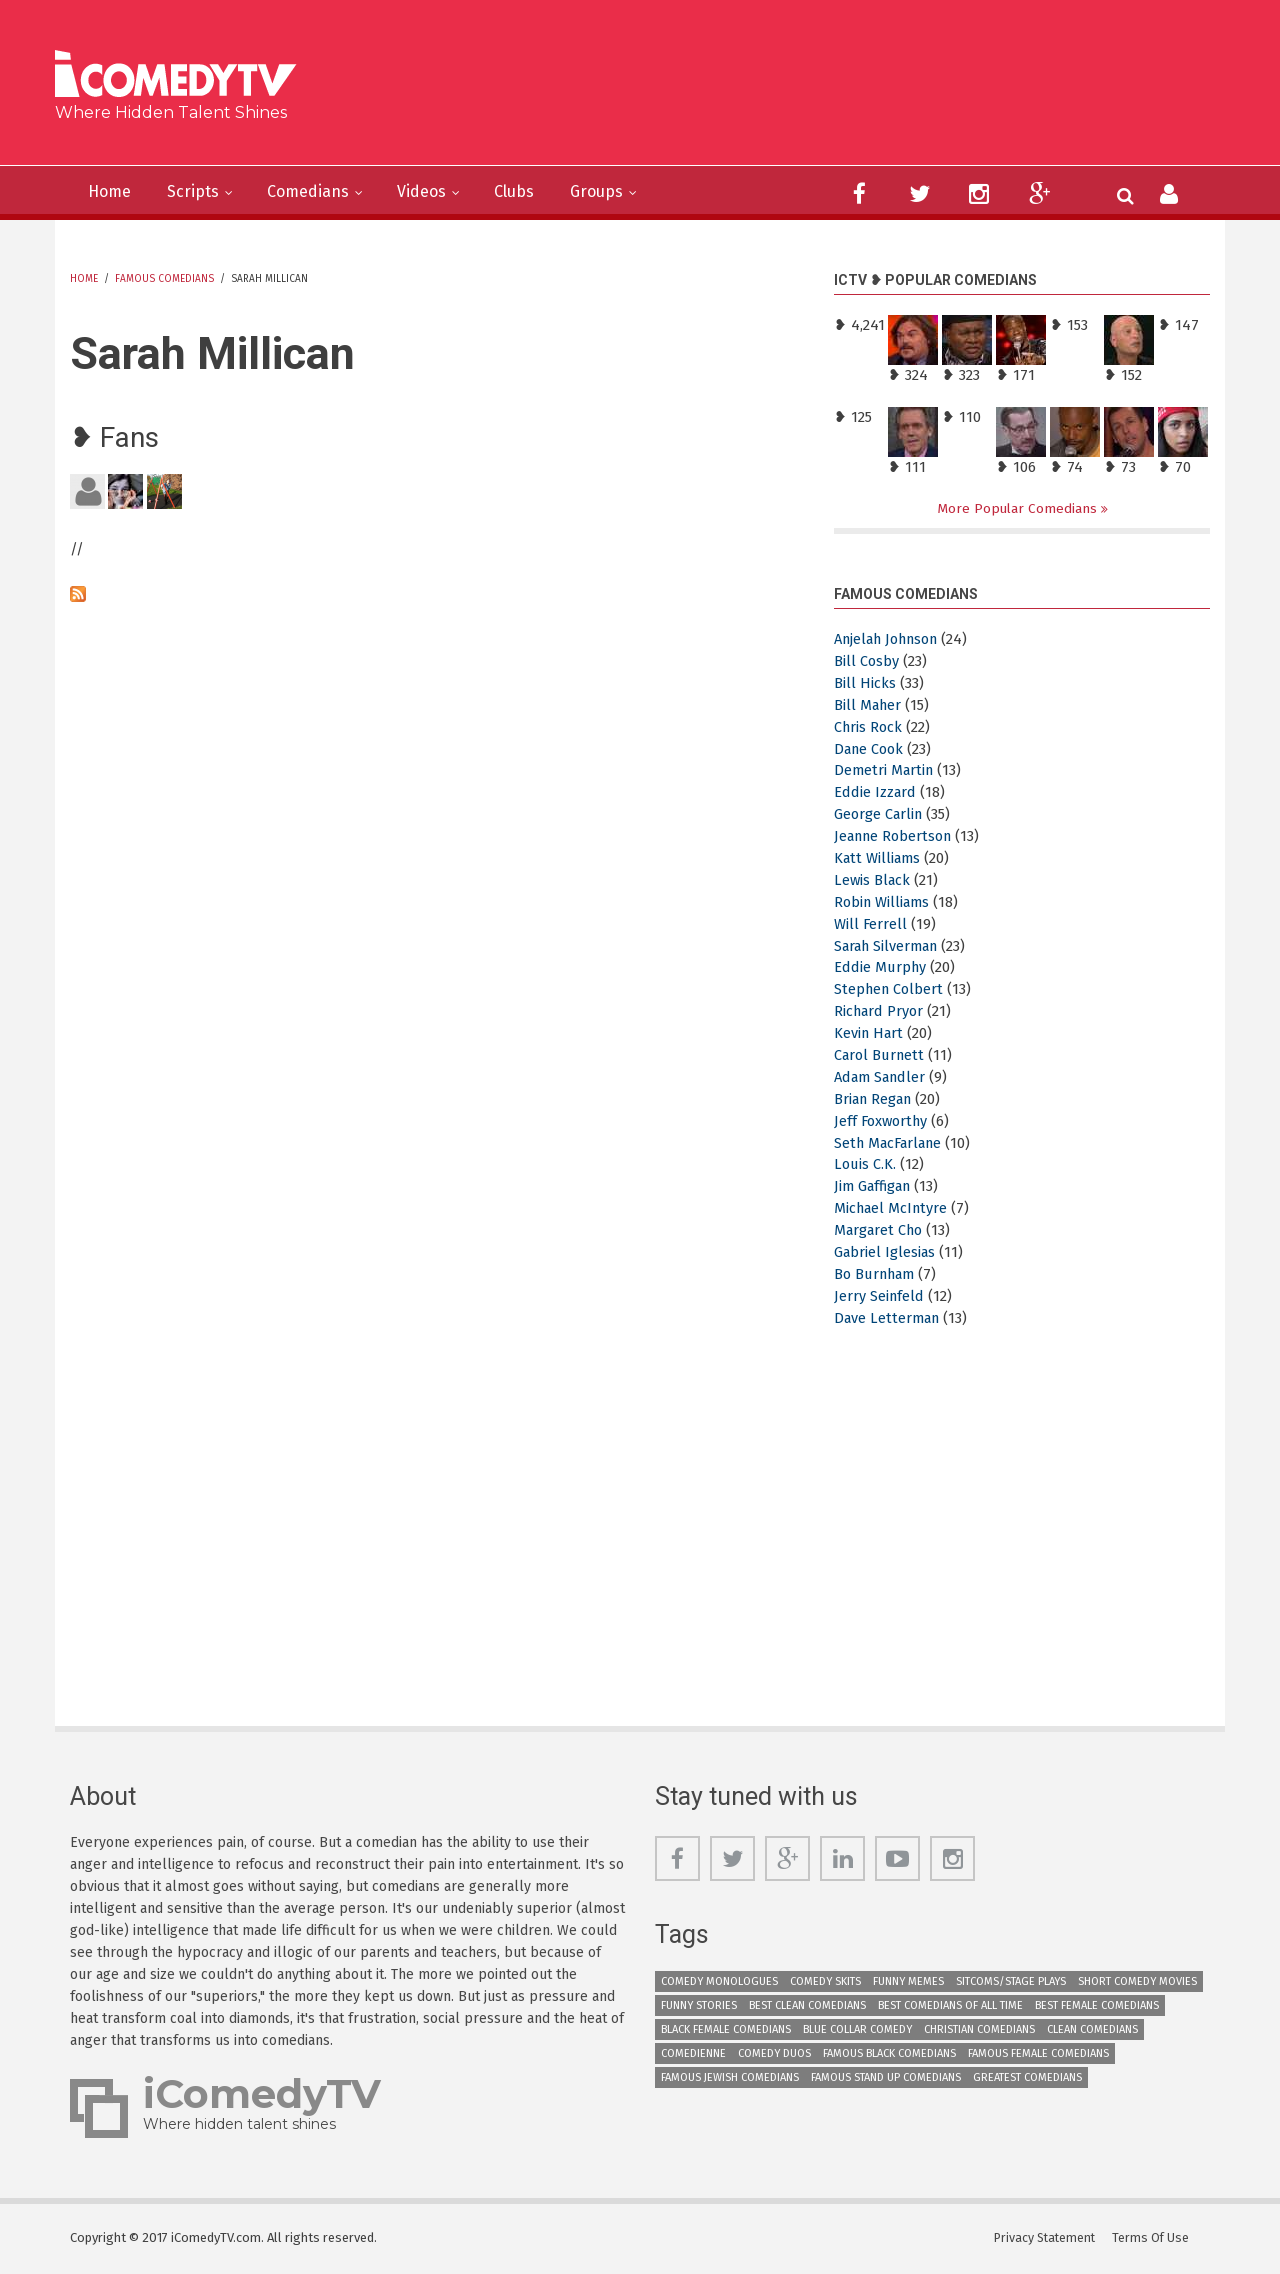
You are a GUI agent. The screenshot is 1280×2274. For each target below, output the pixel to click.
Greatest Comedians (1027, 2078)
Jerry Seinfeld (880, 1297)
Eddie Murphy (881, 968)
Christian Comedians (979, 2030)
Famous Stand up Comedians (886, 2078)
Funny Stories (699, 2006)
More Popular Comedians (1019, 508)
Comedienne (693, 2054)
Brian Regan (876, 1100)
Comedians (325, 192)
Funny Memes (908, 1982)
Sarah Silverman (891, 946)
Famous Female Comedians (1038, 2054)
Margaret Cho (881, 1231)
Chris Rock (869, 727)
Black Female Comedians (726, 2030)
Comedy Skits (825, 1982)
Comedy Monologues (719, 1982)
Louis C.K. (866, 1165)
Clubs (545, 192)
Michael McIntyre (893, 1209)
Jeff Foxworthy (883, 1121)
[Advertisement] (794, 90)
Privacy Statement (1047, 2238)
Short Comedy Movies (1137, 1982)
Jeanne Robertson (897, 837)
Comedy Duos (774, 2054)
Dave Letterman (890, 1318)
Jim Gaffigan (876, 1187)
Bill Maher (869, 705)
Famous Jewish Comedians (730, 2078)
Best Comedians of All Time (950, 2006)
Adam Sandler (883, 1078)
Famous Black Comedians (889, 2054)
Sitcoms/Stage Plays (1011, 1982)
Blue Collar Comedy (857, 2030)
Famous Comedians (164, 279)
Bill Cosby (867, 662)
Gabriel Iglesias (886, 1253)
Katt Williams (879, 859)
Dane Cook (871, 749)
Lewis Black (873, 881)
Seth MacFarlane (893, 1143)
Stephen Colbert (891, 990)
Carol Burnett (882, 1056)
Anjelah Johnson (893, 640)
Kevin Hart (870, 1034)
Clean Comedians (1092, 2030)
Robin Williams (884, 903)
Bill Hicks (865, 684)
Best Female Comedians (1097, 2006)
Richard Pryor (881, 1012)
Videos (446, 192)
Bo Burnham (878, 1275)
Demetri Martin (886, 771)
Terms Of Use (1155, 2238)
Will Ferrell (871, 924)
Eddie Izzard (876, 793)
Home (113, 192)
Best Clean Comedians (807, 2006)
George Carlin (880, 815)
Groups (634, 192)
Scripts (202, 192)
